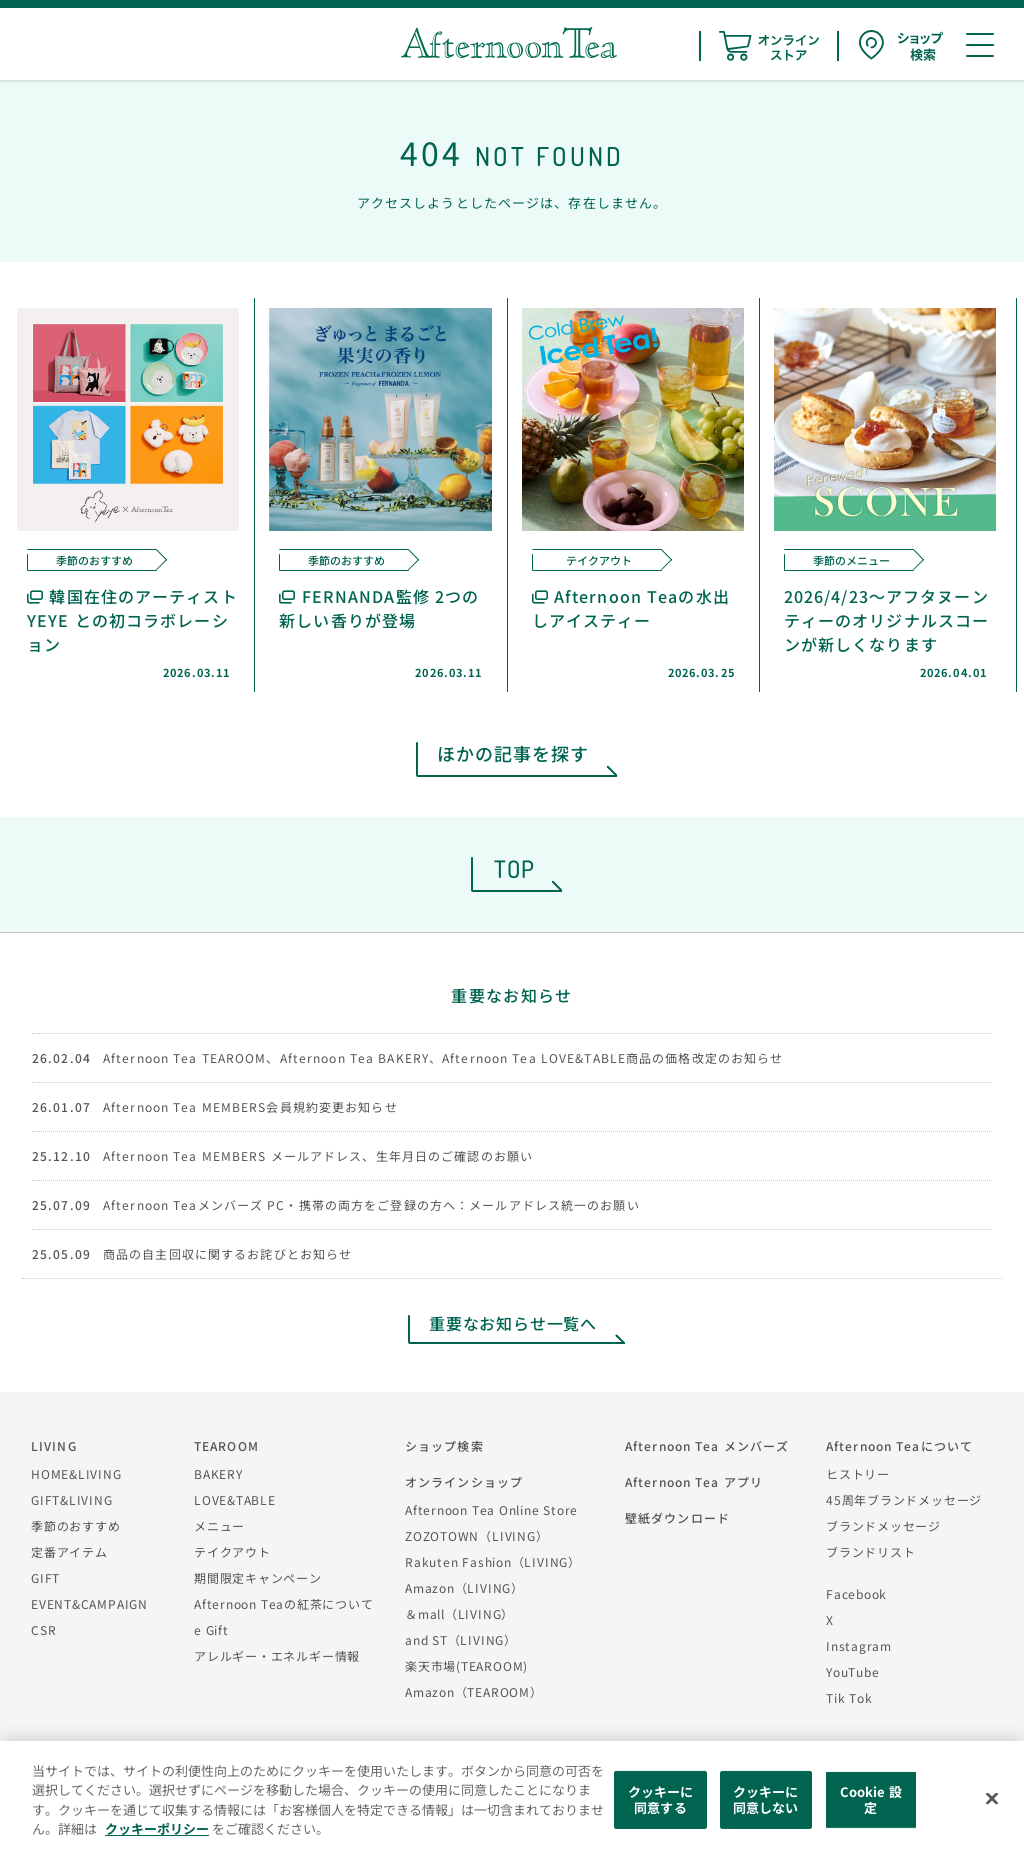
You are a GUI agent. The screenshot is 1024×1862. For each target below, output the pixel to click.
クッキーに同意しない (766, 1799)
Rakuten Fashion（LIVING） (493, 1561)
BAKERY (218, 1473)
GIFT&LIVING (72, 1499)
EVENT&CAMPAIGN (89, 1603)
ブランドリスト (870, 1551)
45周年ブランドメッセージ (904, 1499)
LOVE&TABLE (235, 1499)
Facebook (856, 1593)
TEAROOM (226, 1445)
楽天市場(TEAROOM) (466, 1665)
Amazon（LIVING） (464, 1587)
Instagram (859, 1645)
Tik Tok (849, 1697)
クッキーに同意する (661, 1799)
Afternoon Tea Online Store (491, 1509)
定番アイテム (69, 1551)
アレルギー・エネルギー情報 (277, 1655)
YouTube (852, 1671)
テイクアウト (232, 1551)
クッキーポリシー (157, 1828)
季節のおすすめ (75, 1525)
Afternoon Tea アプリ (694, 1481)
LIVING (54, 1445)
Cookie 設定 (871, 1799)
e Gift (211, 1629)
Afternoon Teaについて (899, 1445)
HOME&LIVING (76, 1473)
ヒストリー (858, 1473)
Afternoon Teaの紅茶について (284, 1603)
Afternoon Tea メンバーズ (707, 1445)
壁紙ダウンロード (677, 1517)
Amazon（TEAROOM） (474, 1691)
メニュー (219, 1525)
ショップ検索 (444, 1445)
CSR (43, 1629)
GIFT (45, 1577)
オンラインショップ (464, 1481)
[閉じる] (992, 1799)
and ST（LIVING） (461, 1639)
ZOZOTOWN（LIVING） (476, 1535)
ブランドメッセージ (883, 1525)
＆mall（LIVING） (459, 1613)
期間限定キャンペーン (258, 1577)
